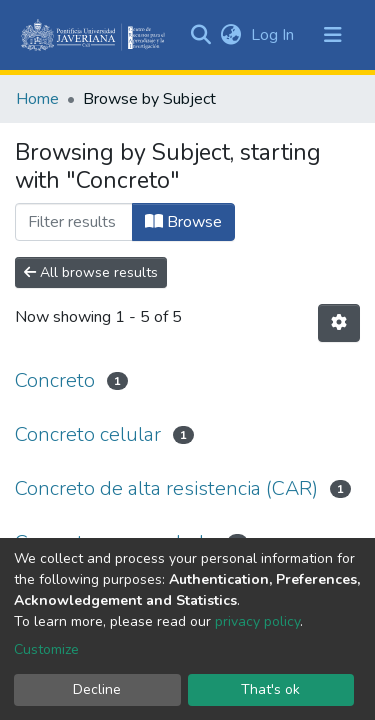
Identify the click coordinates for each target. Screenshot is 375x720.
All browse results (91, 272)
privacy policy (257, 621)
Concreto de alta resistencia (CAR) (166, 488)
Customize (46, 649)
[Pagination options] (339, 323)
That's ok (270, 689)
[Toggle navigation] (333, 35)
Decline (97, 689)
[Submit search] (200, 35)
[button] (230, 35)
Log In (274, 35)
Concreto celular (88, 434)
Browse (183, 222)
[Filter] (74, 222)
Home (37, 99)
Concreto (55, 380)
